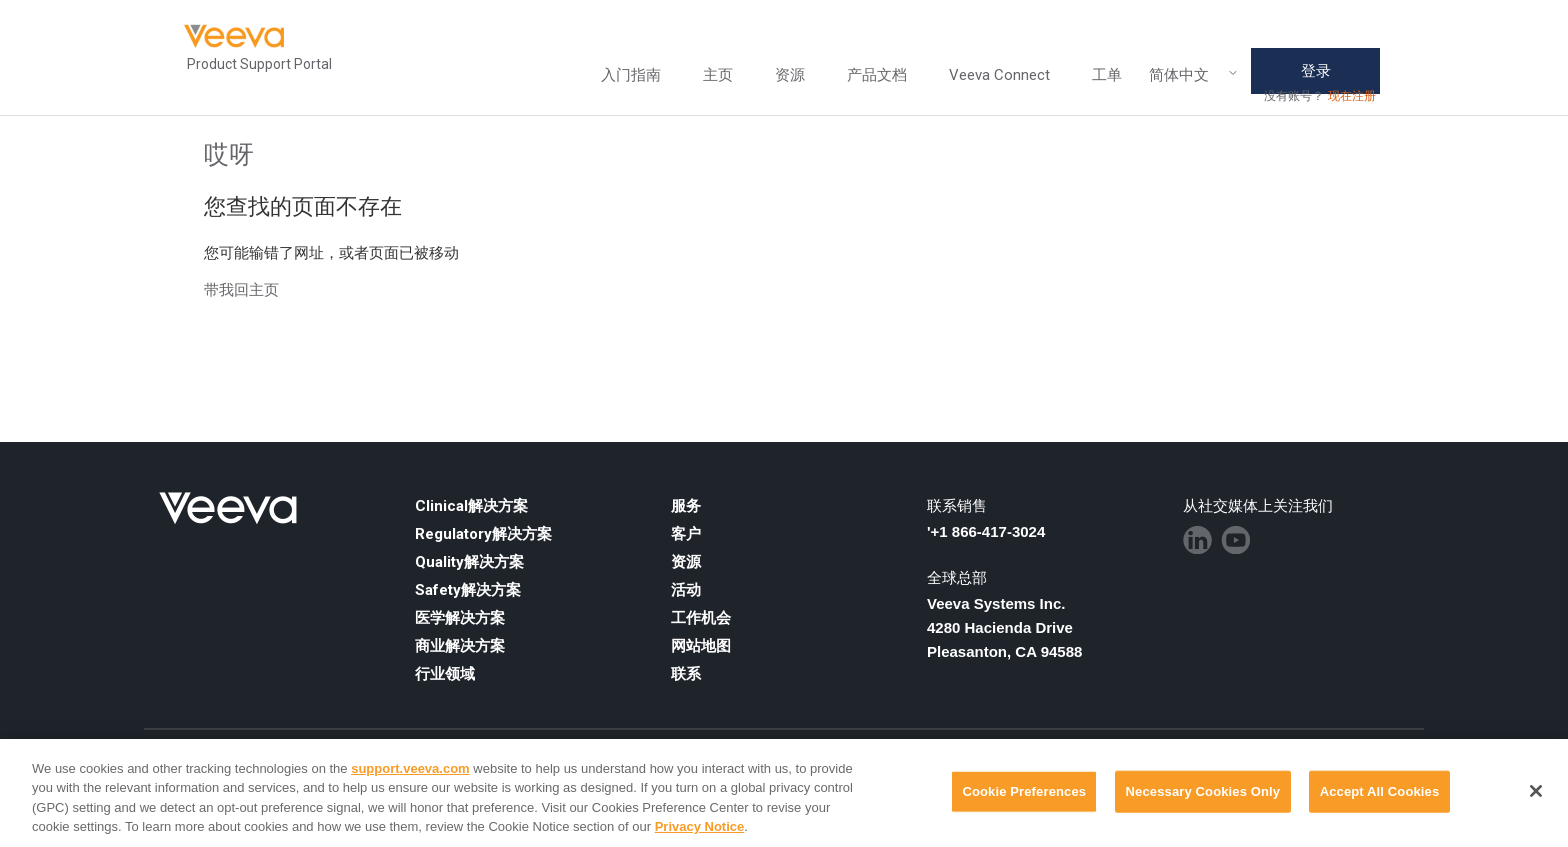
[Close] (1536, 791)
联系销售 (957, 506)
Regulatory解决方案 (483, 534)
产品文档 (877, 75)
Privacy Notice (700, 826)
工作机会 (701, 618)
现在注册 (1352, 96)
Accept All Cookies (1380, 791)
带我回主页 (241, 290)
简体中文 (1194, 75)
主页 (718, 75)
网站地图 (701, 646)
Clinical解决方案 (471, 506)
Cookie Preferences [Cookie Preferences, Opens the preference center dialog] (1024, 791)
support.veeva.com (410, 768)
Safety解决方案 (468, 590)
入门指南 (631, 75)
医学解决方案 (460, 618)
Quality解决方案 (469, 562)
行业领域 (445, 674)
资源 (790, 75)
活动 (686, 590)
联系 (686, 674)
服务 (686, 506)
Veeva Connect (999, 75)
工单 (1107, 75)
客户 (686, 534)
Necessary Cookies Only (1203, 791)
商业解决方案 (460, 646)
